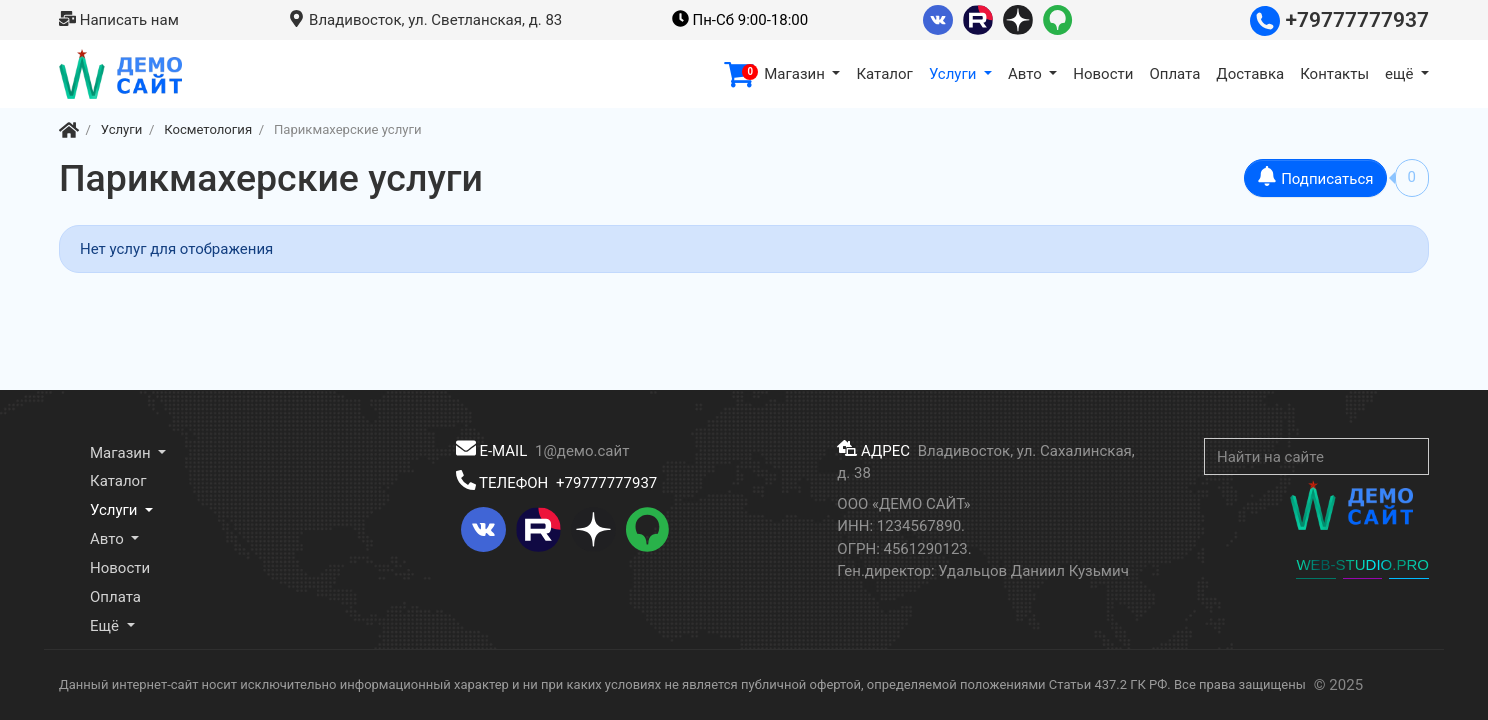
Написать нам (119, 20)
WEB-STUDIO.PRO (1362, 564)
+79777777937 (1339, 20)
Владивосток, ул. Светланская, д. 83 (425, 20)
